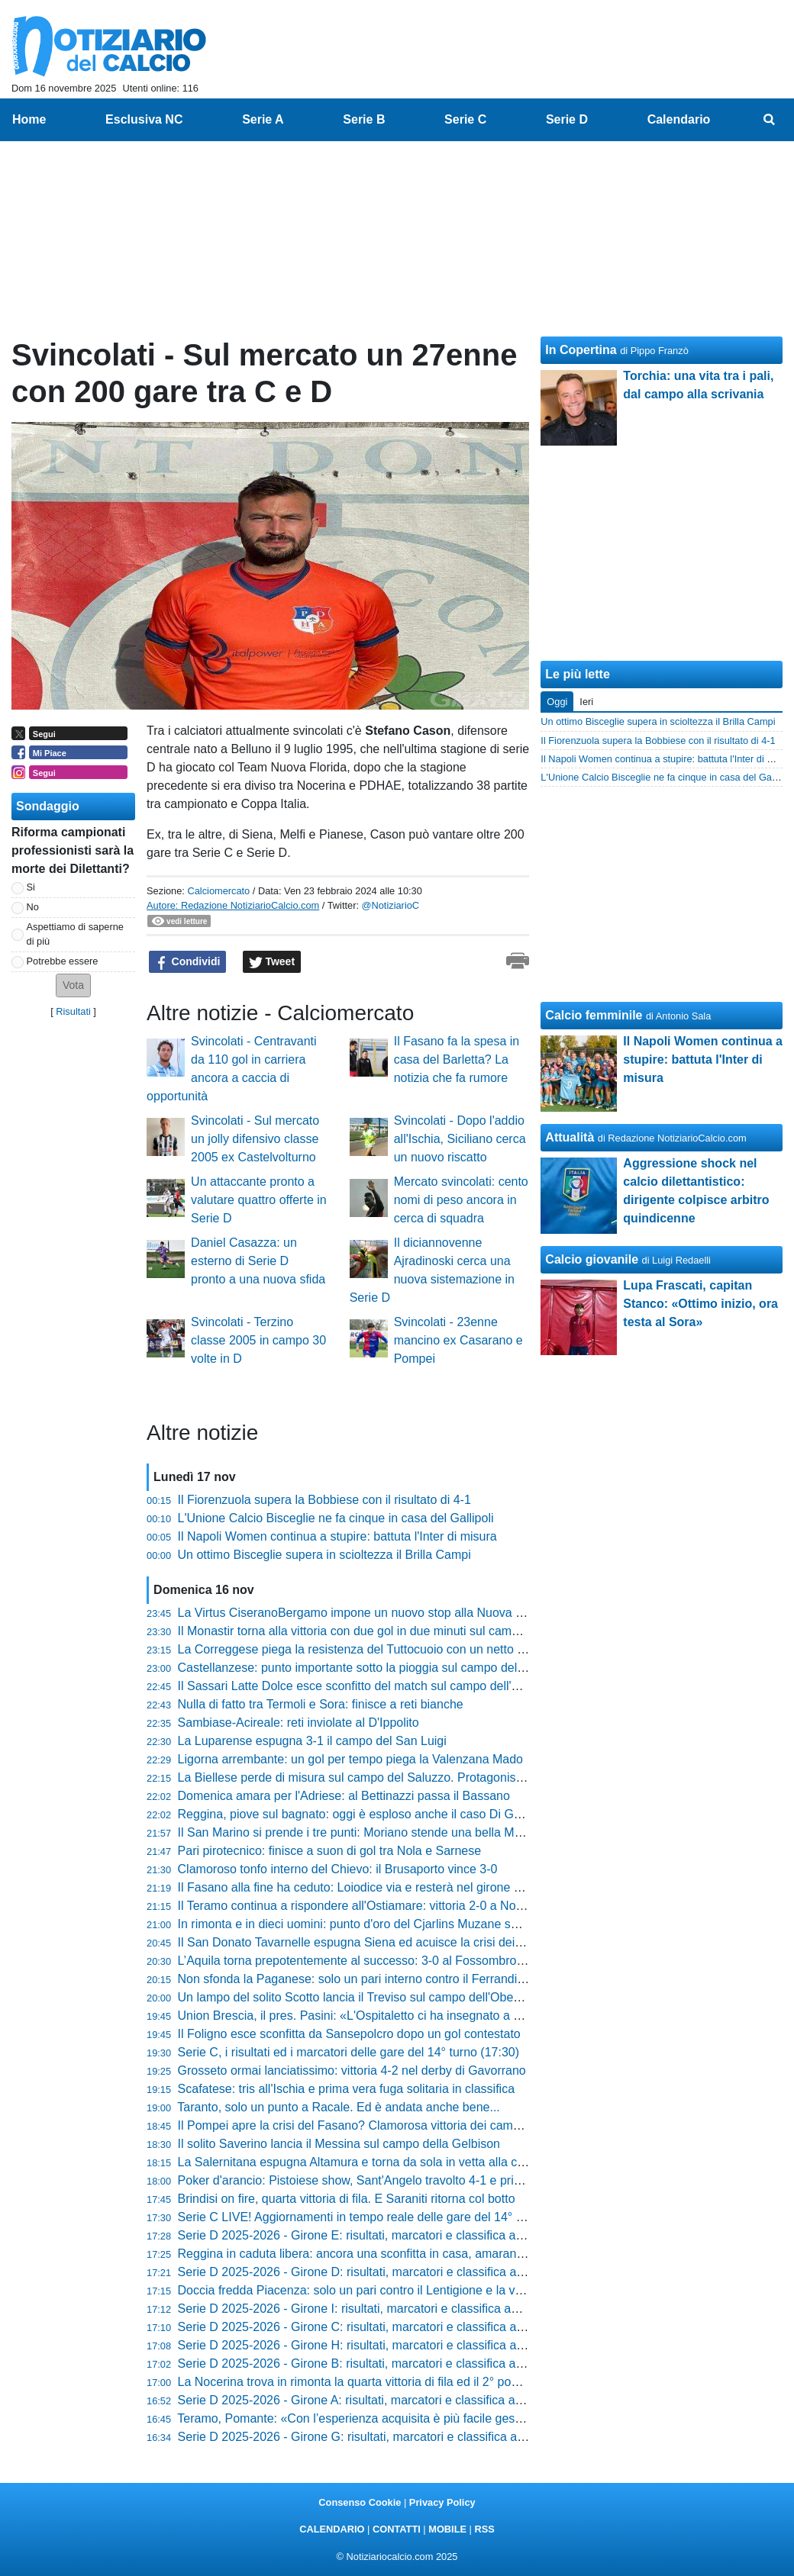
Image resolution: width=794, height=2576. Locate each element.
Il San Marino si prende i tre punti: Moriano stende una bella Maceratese (373, 1832)
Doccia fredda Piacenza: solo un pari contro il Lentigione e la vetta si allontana (389, 2290)
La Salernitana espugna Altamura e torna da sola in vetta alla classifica (369, 2162)
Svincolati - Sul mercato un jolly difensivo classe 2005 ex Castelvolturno (255, 1139)
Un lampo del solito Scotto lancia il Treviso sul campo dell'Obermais (361, 1997)
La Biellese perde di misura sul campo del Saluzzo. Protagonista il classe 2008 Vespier (412, 1777)
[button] (73, 985)
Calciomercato (218, 891)
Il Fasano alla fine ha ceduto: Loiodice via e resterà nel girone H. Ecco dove (382, 1887)
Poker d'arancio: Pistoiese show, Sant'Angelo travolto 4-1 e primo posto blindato (394, 2180)
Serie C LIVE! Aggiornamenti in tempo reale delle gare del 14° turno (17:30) (382, 2217)
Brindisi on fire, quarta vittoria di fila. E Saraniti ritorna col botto (346, 2198)
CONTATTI (397, 2529)
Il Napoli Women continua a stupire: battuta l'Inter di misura (337, 1536)
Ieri (586, 701)
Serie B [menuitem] (364, 119)
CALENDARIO (331, 2529)
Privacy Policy (442, 2502)
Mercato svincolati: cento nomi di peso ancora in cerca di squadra (461, 1200)
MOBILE (447, 2529)
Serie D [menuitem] (567, 119)
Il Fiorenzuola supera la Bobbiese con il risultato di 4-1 (324, 1499)
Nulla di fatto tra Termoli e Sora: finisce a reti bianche (320, 1704)
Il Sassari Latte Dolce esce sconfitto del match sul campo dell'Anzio (360, 1685)
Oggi (557, 701)
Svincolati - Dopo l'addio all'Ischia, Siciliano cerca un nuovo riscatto (460, 1139)
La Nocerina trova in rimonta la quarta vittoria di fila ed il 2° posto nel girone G (388, 2381)
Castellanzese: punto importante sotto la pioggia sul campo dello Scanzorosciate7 (399, 1667)
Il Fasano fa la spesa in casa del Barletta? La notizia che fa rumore (457, 1059)
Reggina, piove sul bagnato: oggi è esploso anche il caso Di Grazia (359, 1814)
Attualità (569, 1137)
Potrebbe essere (62, 961)
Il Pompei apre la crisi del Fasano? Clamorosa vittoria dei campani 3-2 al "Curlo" (395, 2125)
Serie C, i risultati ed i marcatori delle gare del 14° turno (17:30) (349, 2052)
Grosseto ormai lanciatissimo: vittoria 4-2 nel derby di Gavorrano (352, 2070)
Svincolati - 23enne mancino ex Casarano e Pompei (458, 1340)
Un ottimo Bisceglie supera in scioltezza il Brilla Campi (324, 1554)
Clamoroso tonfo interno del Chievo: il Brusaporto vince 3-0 (338, 1869)
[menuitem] (769, 120)
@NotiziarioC (391, 905)
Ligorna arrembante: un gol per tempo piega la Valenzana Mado (350, 1759)
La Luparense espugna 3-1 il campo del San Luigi (312, 1740)
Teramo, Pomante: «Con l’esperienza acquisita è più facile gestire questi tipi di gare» (405, 2418)
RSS (484, 2529)
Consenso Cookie (359, 2502)
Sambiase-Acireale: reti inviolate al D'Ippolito (298, 1722)
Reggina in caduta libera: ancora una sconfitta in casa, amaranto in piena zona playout (412, 2253)
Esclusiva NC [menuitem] (143, 119)
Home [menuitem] (29, 119)
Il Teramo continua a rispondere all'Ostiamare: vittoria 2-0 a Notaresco (367, 1905)
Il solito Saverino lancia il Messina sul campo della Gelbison (339, 2143)
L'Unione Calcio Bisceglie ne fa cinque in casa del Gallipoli (336, 1518)
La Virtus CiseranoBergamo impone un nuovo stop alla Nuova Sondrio (368, 1612)
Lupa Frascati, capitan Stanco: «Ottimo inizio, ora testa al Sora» (700, 1303)
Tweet (272, 962)
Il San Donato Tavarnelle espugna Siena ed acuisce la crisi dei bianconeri (376, 1942)
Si (31, 887)
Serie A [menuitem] (263, 119)
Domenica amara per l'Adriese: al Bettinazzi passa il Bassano (344, 1795)
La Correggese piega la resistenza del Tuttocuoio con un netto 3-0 (356, 1649)
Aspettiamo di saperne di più (75, 934)
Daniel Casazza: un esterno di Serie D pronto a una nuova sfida (258, 1261)
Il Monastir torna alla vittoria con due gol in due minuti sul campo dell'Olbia (378, 1630)
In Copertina (580, 349)
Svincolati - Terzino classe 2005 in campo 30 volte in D (258, 1340)
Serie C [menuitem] (465, 119)
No (33, 907)
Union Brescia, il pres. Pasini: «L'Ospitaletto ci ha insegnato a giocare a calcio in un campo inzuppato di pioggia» (482, 2015)
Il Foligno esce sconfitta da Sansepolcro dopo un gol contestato (349, 2033)
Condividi (188, 962)
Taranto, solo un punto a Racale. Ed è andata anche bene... (338, 2107)
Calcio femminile (593, 1015)
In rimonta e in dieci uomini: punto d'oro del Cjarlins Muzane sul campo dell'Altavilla (403, 1924)
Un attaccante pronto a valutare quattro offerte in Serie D (259, 1200)
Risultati (73, 1011)
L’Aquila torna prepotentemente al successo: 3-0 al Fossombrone (354, 1960)
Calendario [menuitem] (679, 119)
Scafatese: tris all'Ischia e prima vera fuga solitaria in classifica (346, 2088)
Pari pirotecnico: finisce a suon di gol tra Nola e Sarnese (330, 1850)
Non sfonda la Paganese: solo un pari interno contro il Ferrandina (354, 1978)
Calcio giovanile (591, 1259)
